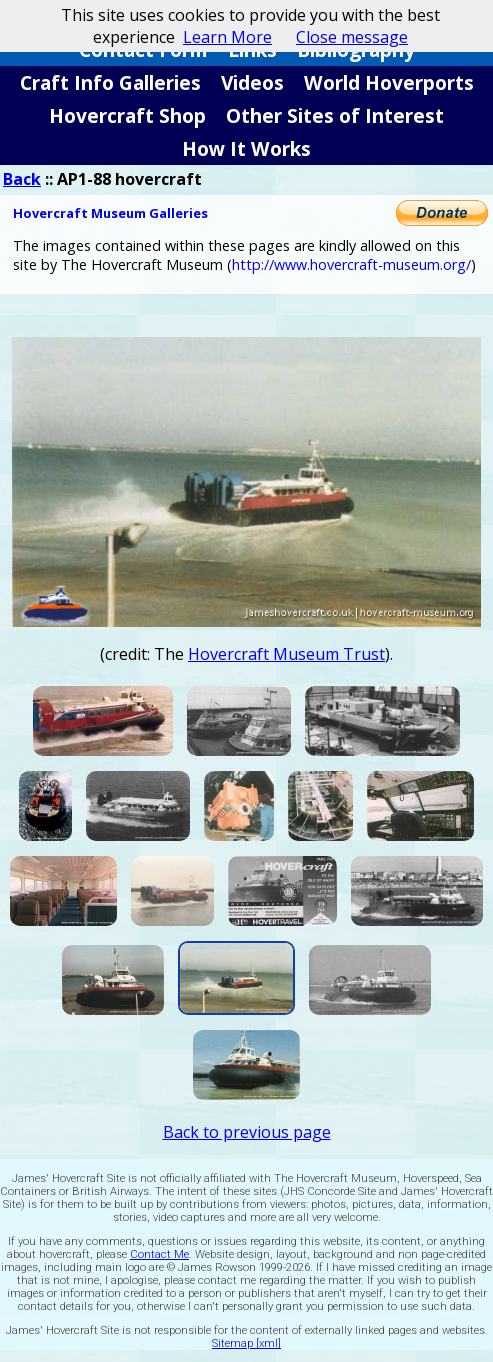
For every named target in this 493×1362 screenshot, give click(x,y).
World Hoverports (389, 82)
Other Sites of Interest (335, 115)
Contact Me (159, 1254)
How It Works (246, 148)
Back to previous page (247, 1132)
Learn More (227, 37)
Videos (252, 82)
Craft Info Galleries (110, 82)
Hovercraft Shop (127, 115)
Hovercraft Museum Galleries (110, 213)
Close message (352, 37)
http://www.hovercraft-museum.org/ (351, 264)
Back (22, 179)
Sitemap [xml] (246, 1343)
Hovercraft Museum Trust (286, 654)
